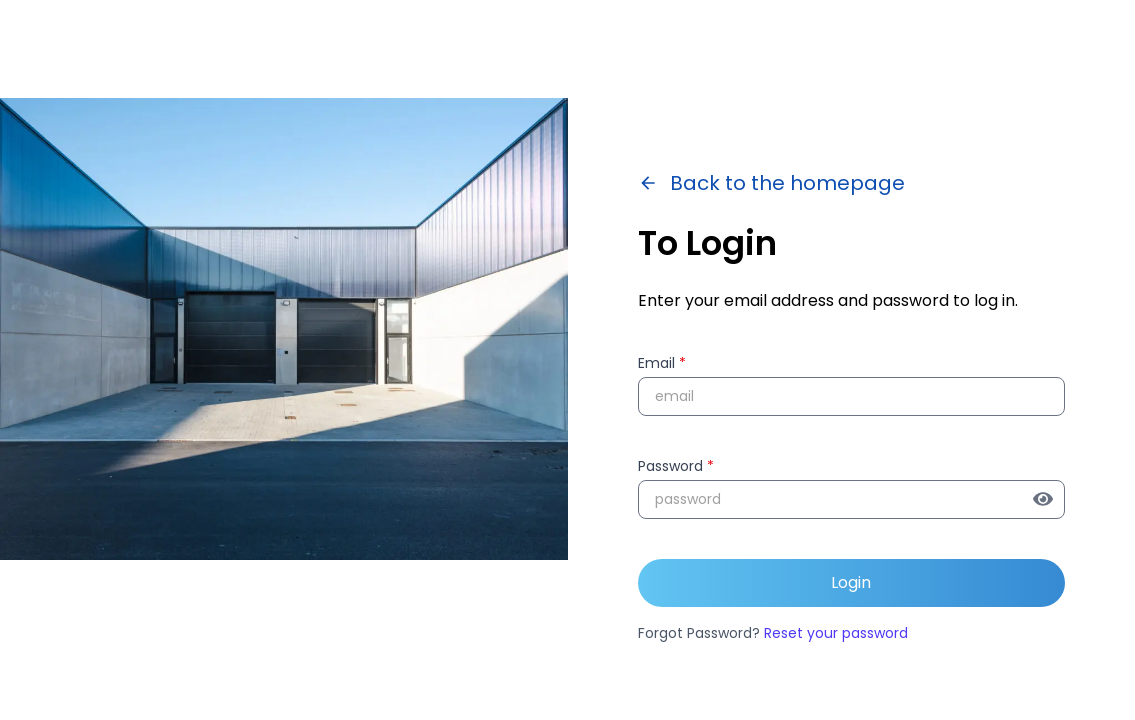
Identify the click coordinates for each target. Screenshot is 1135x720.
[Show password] (1049, 499)
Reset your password (836, 633)
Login (851, 582)
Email (662, 363)
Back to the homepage (771, 183)
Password (676, 466)
